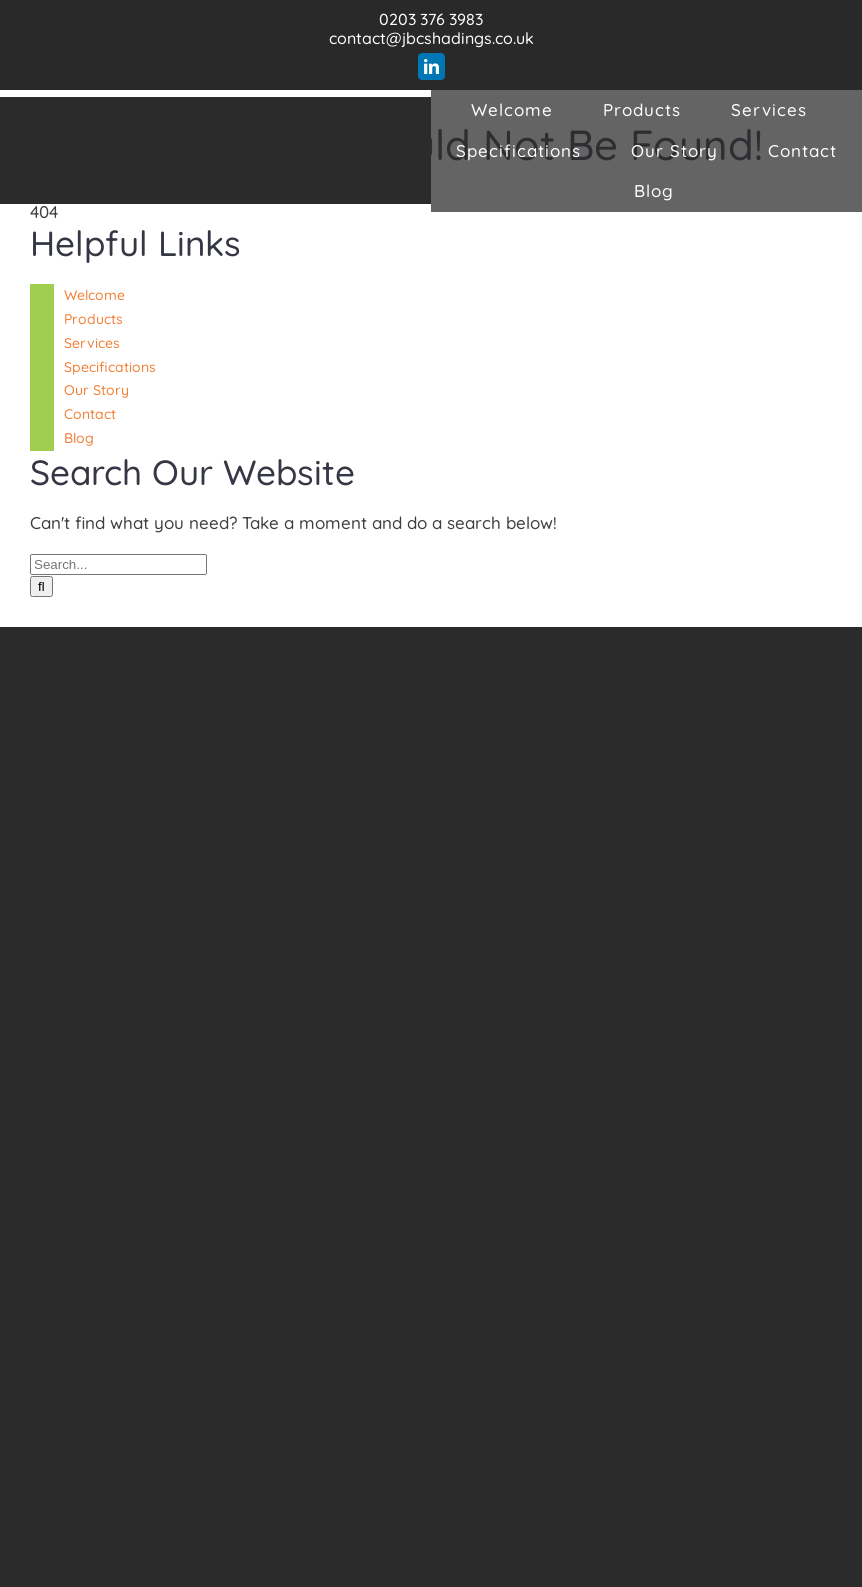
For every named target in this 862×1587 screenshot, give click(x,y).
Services (92, 343)
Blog (79, 438)
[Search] (41, 586)
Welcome (94, 295)
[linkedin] (431, 66)
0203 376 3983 (431, 19)
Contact (90, 414)
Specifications (110, 367)
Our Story (96, 390)
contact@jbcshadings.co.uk (431, 38)
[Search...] (118, 564)
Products (93, 319)
